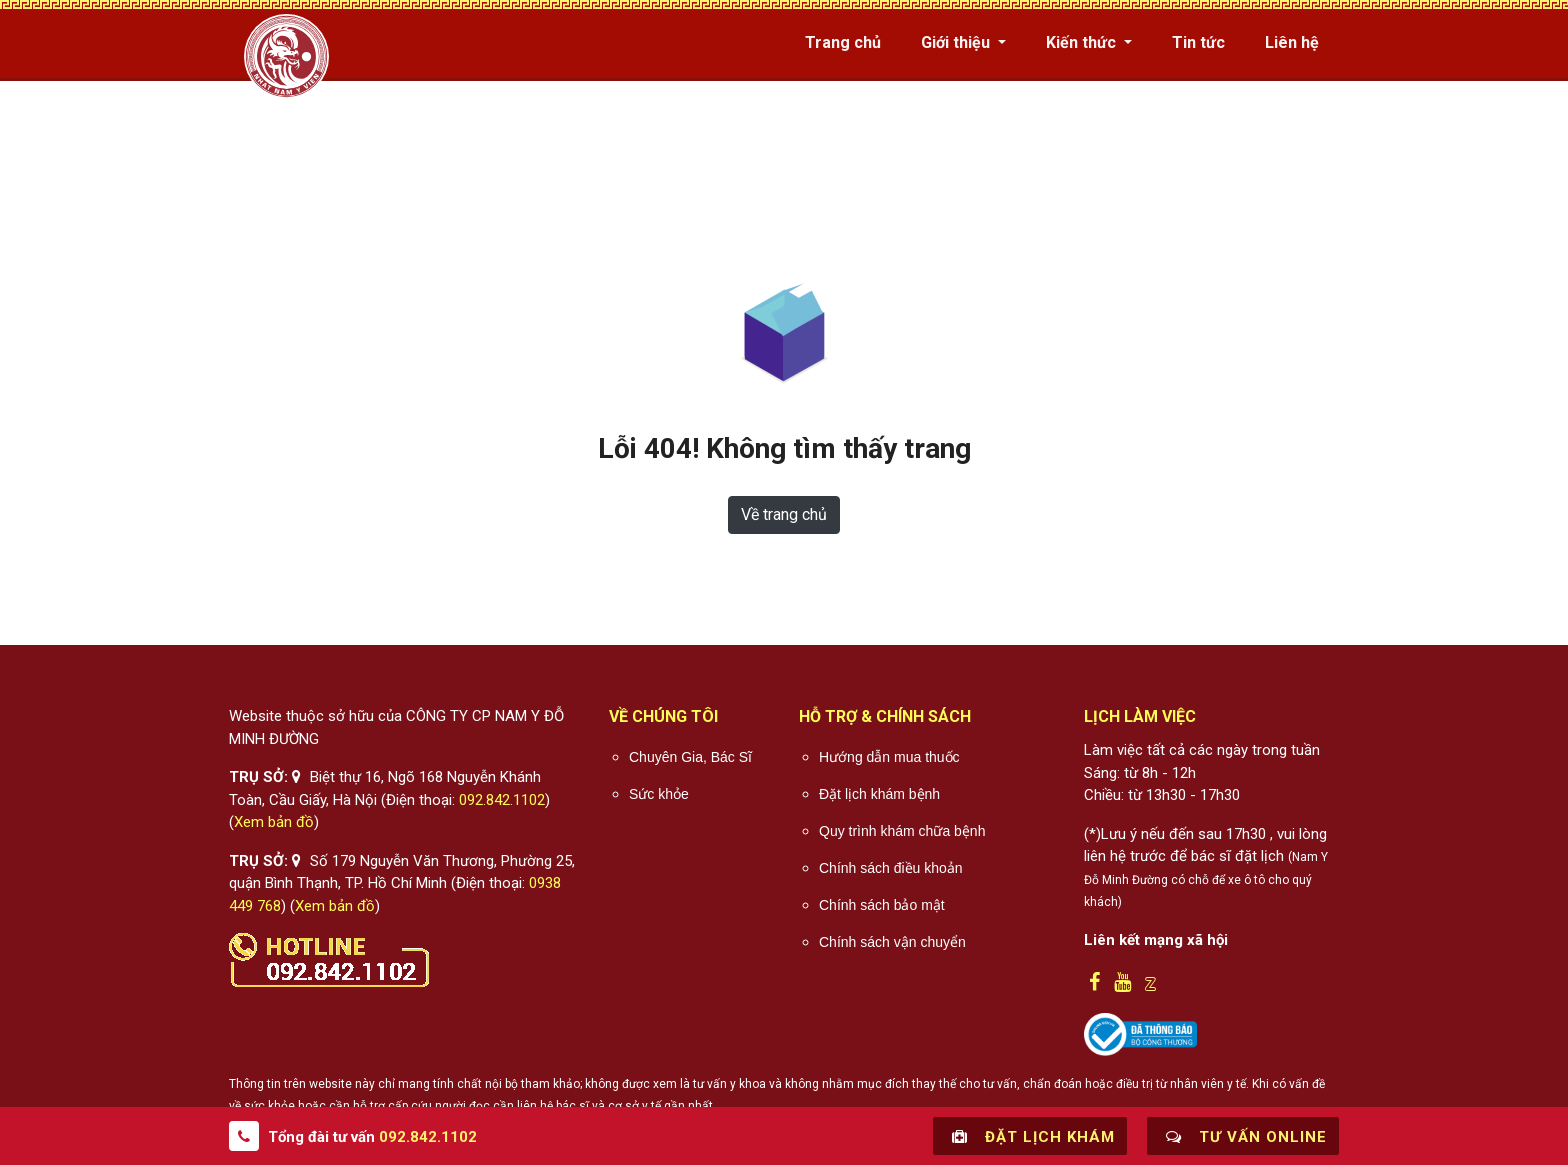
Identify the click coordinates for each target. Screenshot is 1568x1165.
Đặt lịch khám (1030, 1136)
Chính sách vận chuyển (892, 942)
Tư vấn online (1243, 1136)
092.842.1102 (502, 800)
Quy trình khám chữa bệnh (902, 831)
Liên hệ (1292, 42)
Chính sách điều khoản (891, 868)
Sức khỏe (659, 794)
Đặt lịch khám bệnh (879, 794)
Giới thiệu (957, 42)
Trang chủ (843, 42)
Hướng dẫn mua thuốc (889, 757)
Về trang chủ (784, 514)
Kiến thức (1083, 42)
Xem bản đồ (274, 822)
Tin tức (1198, 42)
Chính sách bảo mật (882, 905)
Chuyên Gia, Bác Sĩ (690, 757)
